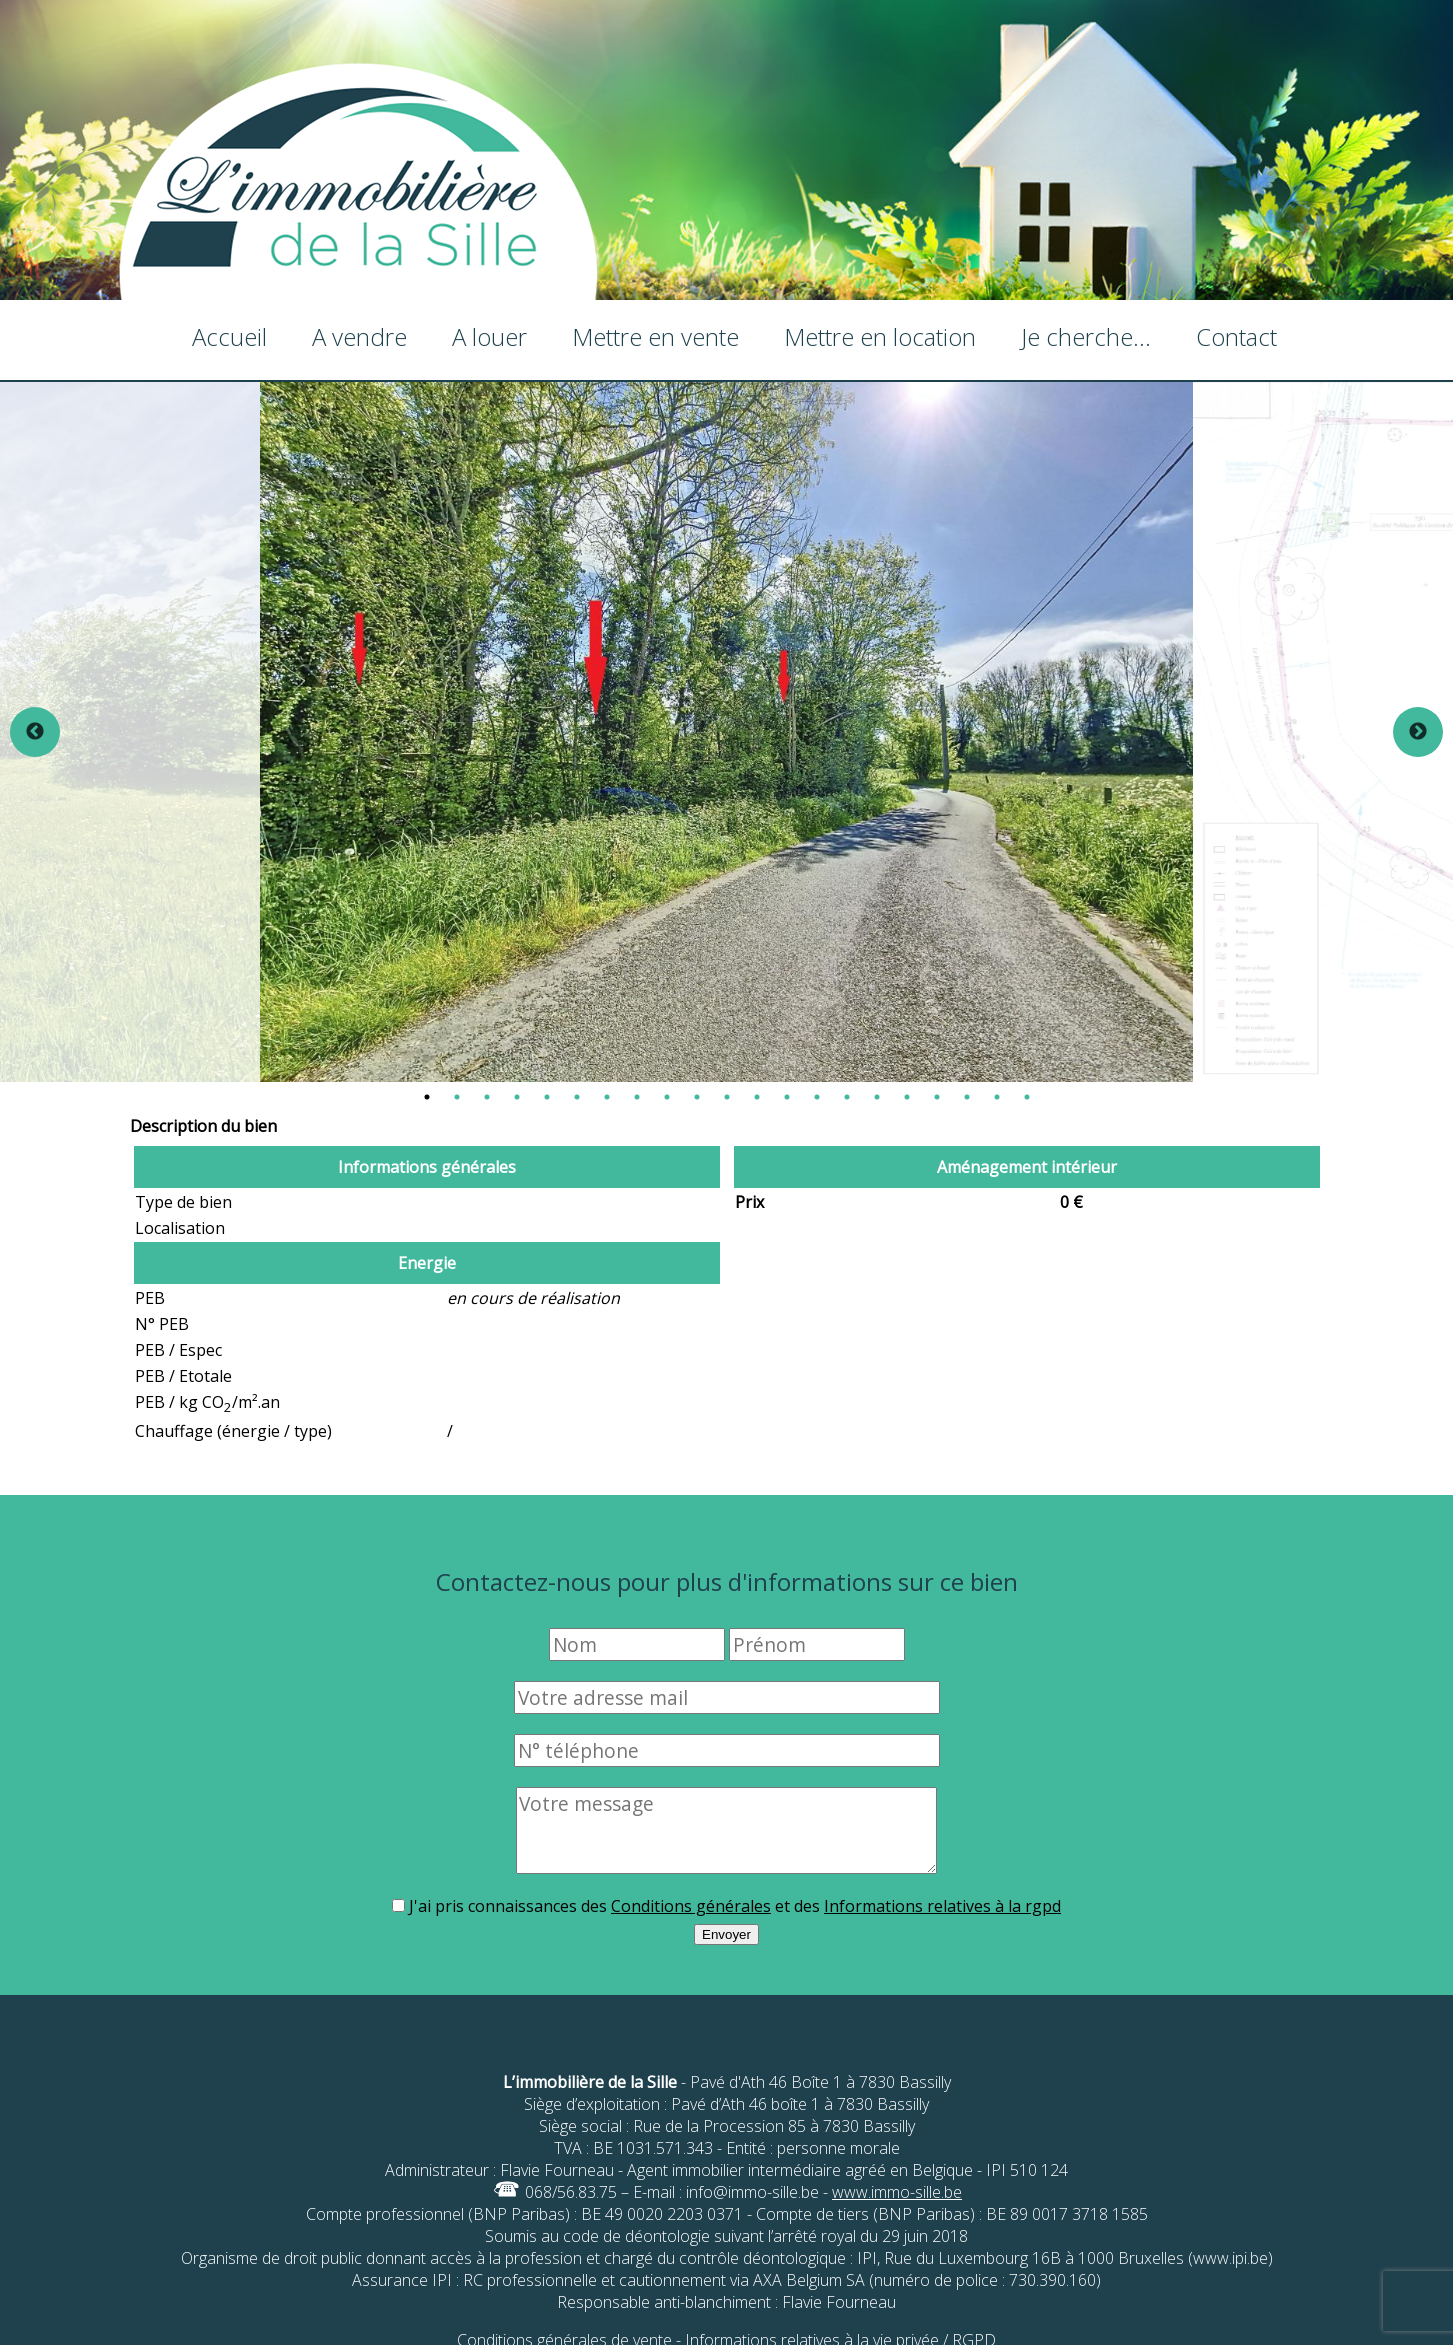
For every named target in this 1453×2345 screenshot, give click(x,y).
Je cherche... (1086, 336)
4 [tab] (517, 1097)
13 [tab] (787, 1097)
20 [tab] (997, 1097)
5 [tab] (547, 1097)
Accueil (229, 336)
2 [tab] (457, 1097)
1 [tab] (427, 1097)
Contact (1236, 336)
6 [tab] (577, 1097)
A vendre (359, 336)
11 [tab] (727, 1097)
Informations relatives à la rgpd (942, 1906)
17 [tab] (907, 1097)
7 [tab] (607, 1097)
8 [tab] (637, 1097)
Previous (35, 732)
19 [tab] (967, 1097)
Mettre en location (880, 336)
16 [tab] (877, 1097)
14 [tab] (817, 1097)
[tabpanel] (726, 732)
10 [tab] (697, 1097)
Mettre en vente (655, 336)
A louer (489, 336)
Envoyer (726, 1934)
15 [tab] (847, 1097)
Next (1418, 732)
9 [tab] (667, 1097)
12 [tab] (757, 1097)
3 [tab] (487, 1097)
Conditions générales (691, 1906)
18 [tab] (937, 1097)
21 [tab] (1027, 1097)
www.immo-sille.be (897, 2192)
